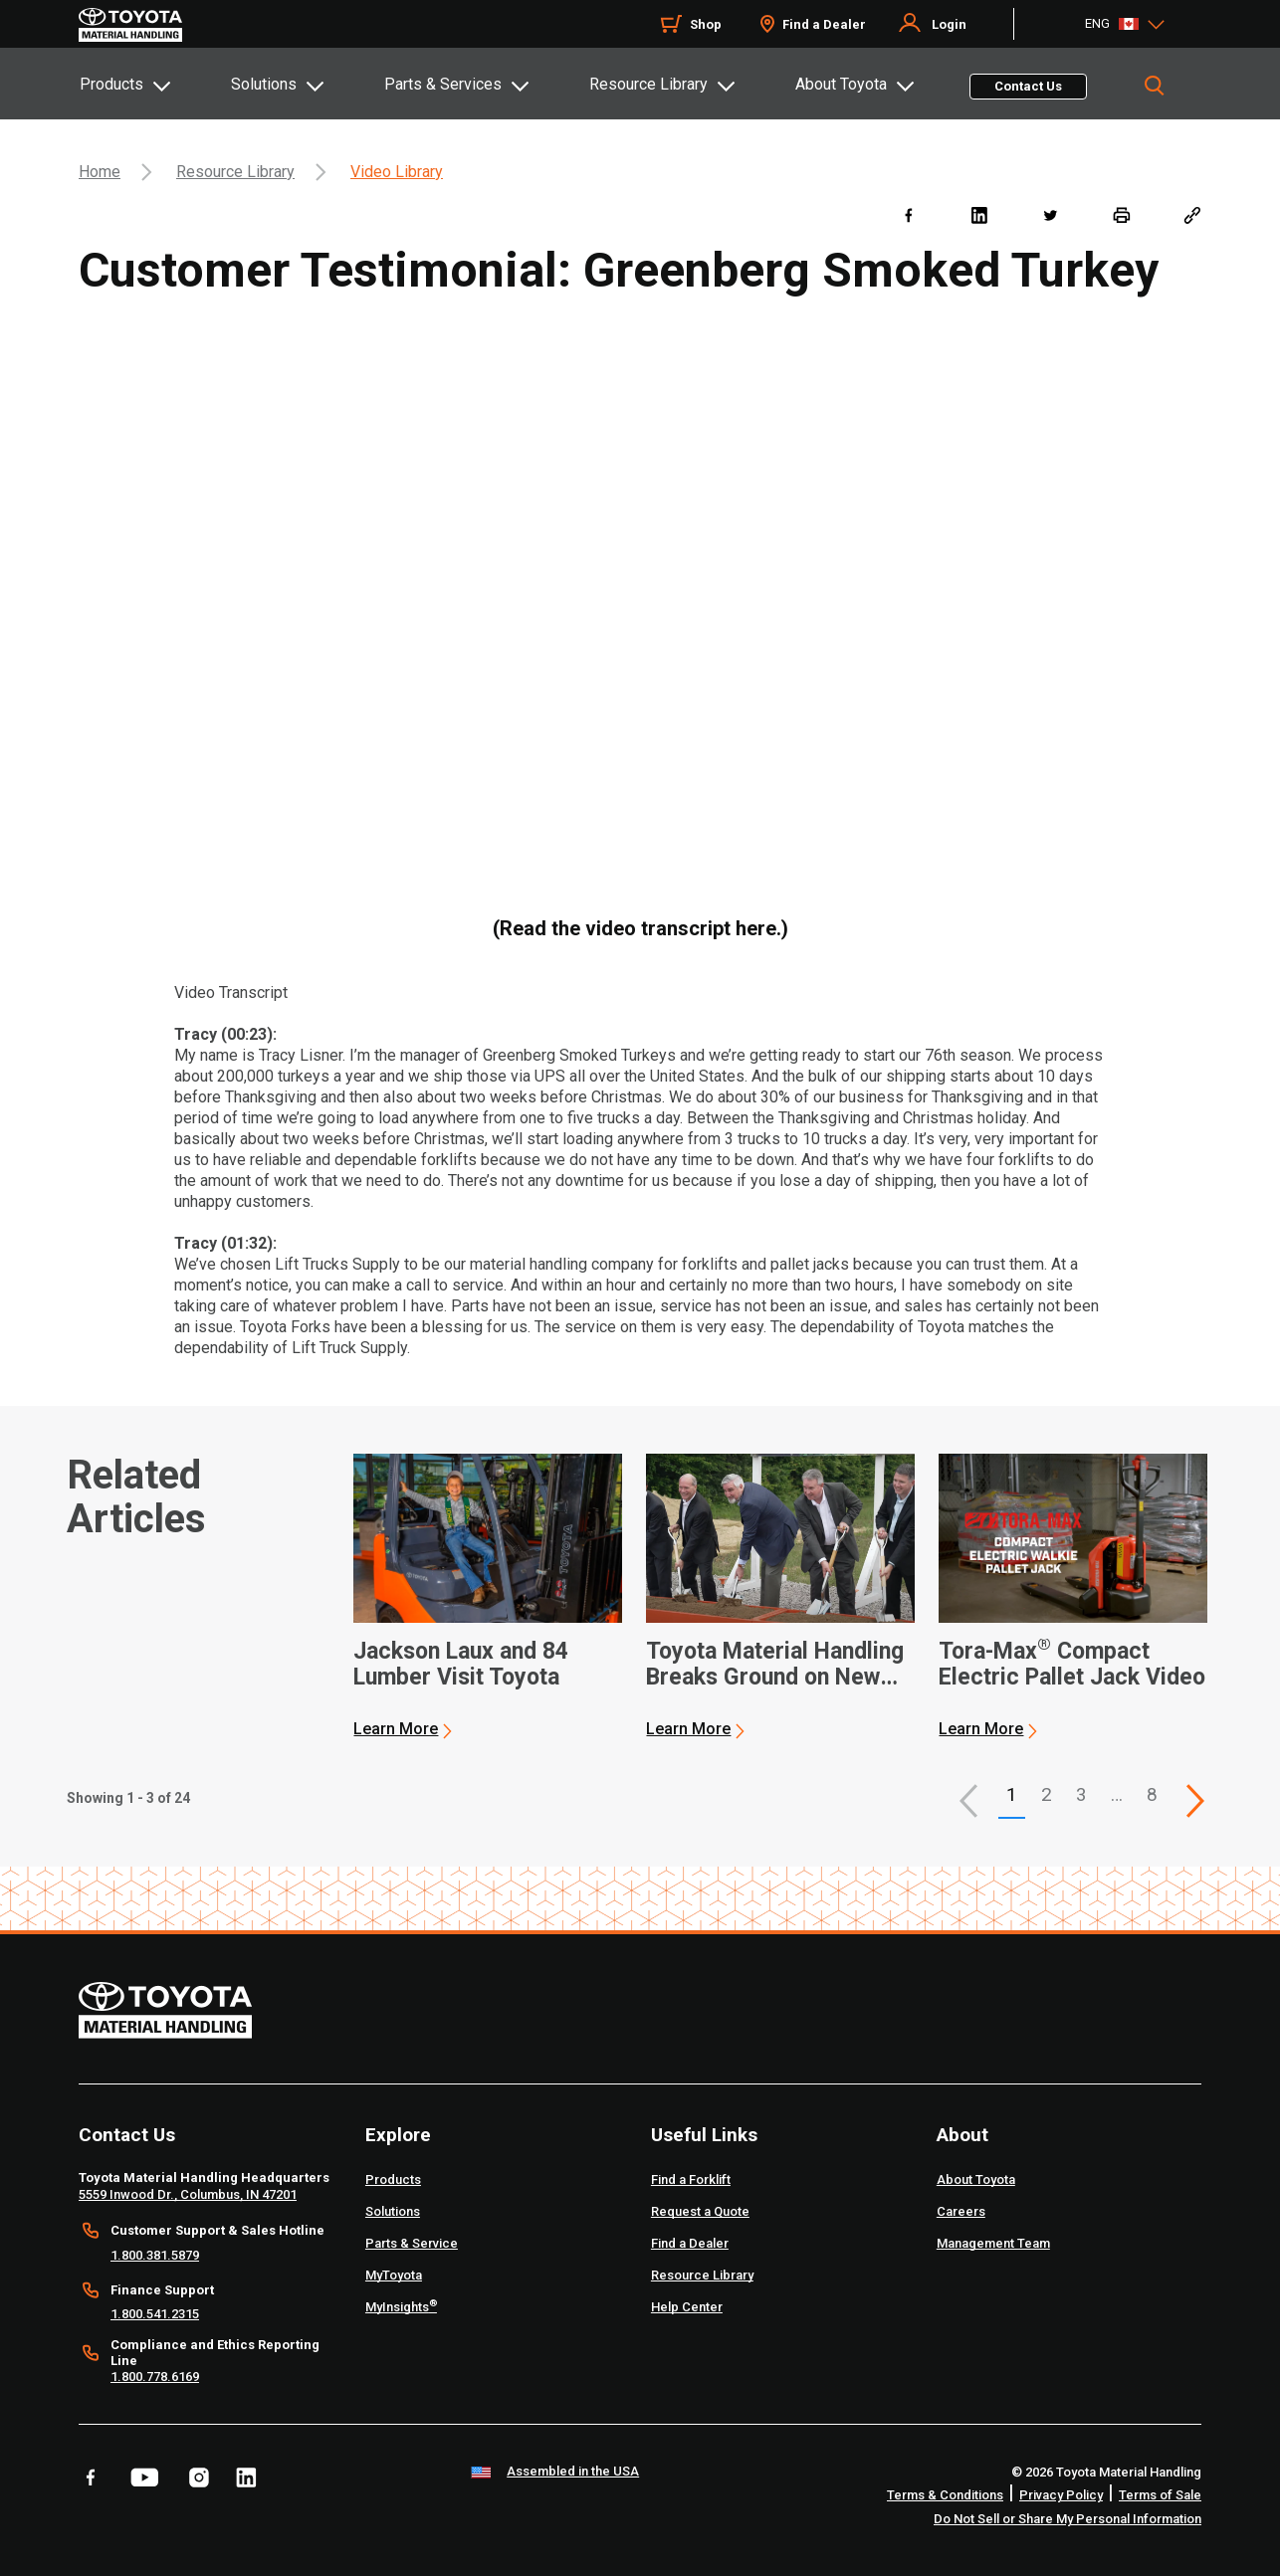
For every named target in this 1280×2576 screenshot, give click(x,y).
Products (111, 84)
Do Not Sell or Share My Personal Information (1067, 2518)
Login (949, 24)
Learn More (395, 1728)
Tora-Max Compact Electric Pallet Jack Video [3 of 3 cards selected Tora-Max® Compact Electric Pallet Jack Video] (1072, 1664)
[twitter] (1049, 214)
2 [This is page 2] (1046, 1794)
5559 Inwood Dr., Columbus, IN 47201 (188, 2194)
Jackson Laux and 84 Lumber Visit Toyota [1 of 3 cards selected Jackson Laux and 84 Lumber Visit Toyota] (460, 1664)
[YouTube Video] (640, 606)
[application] (487, 1597)
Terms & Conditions (945, 2494)
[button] (968, 1801)
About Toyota (841, 84)
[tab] (154, 83)
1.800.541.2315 (154, 2313)
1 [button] (1011, 1794)
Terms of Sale (1160, 2494)
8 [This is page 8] (1152, 1794)
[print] (1121, 214)
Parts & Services (443, 84)
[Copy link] (1191, 214)
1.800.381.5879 (154, 2255)
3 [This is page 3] (1081, 1794)
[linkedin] (978, 214)
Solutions (264, 84)
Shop (706, 24)
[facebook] (908, 214)
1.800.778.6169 (154, 2376)
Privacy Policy (1061, 2494)
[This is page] (1195, 1801)
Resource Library (648, 84)
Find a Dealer (824, 24)
